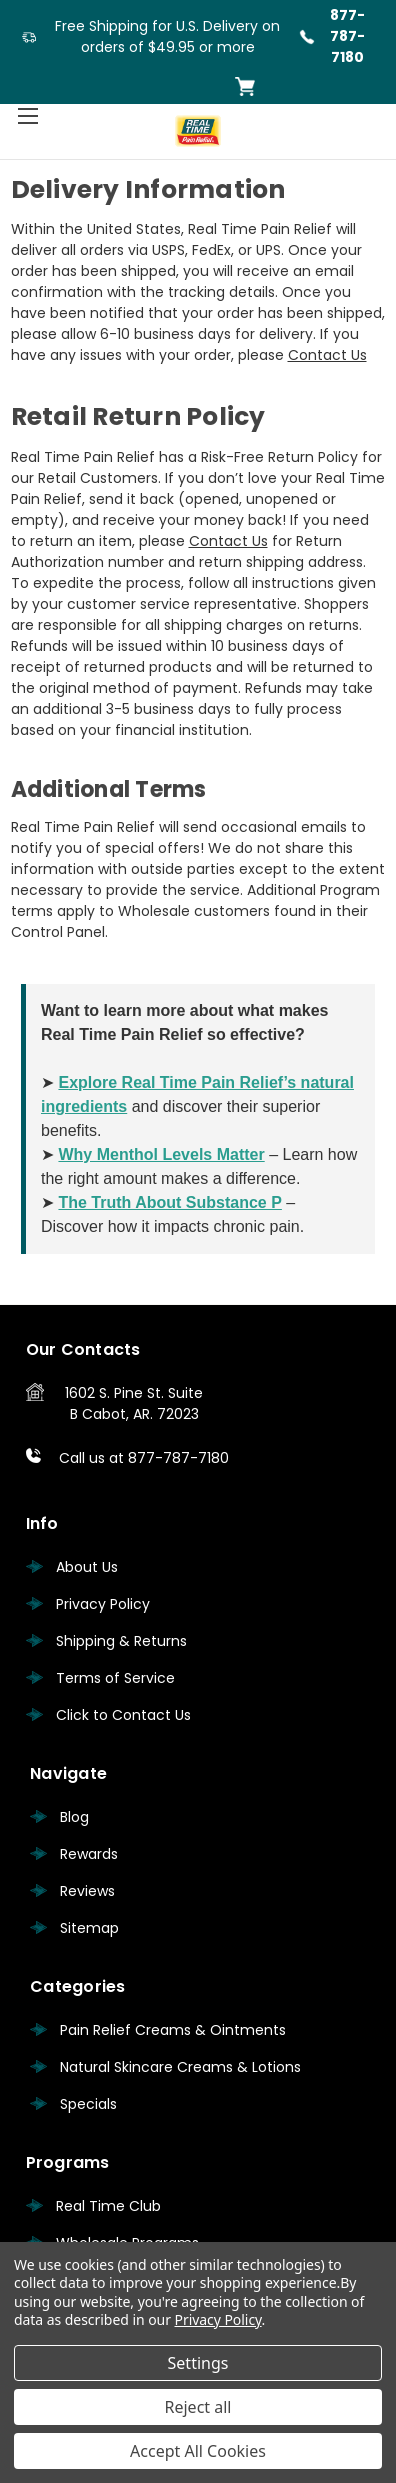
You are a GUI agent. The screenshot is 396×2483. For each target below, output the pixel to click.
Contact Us (327, 355)
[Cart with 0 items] (245, 86)
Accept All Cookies (198, 2451)
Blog (74, 1817)
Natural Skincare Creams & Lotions (180, 2067)
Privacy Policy (103, 1604)
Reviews (87, 1891)
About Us (87, 1567)
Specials (88, 2104)
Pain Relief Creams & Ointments (173, 2030)
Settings (198, 2363)
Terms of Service (115, 1678)
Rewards (89, 1854)
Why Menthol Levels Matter (161, 1154)
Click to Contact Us (123, 1715)
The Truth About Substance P (169, 1202)
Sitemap (89, 1928)
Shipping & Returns (121, 1641)
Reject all (198, 2407)
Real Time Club (108, 2206)
